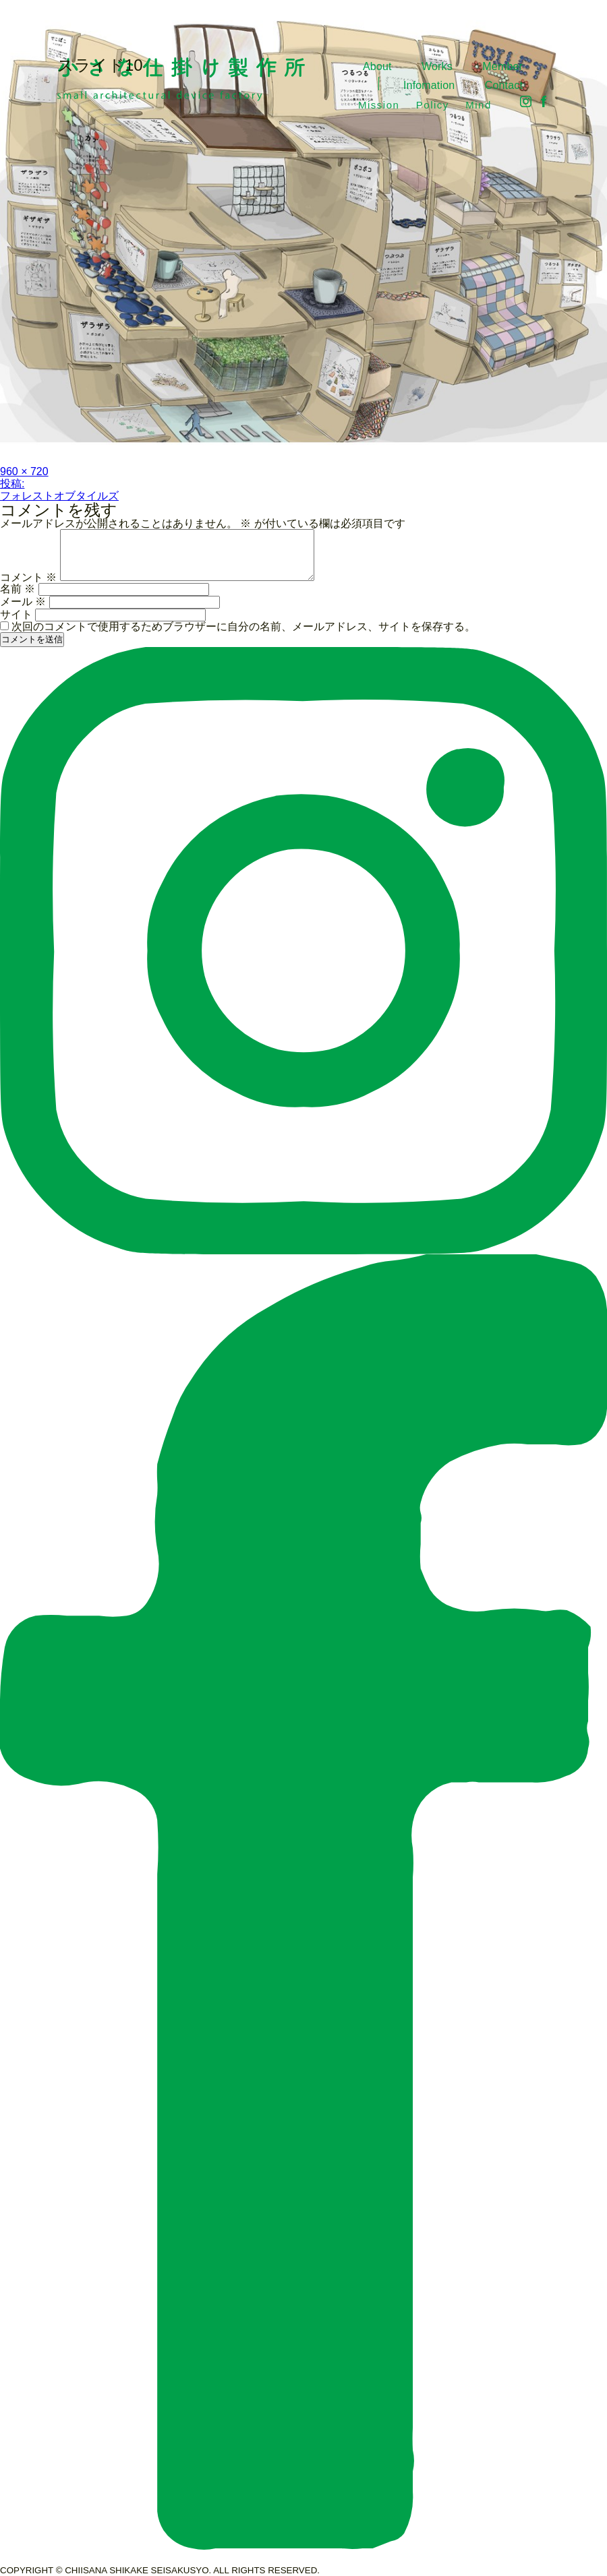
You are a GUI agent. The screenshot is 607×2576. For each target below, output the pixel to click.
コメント (28, 577)
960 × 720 (24, 471)
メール (23, 601)
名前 (17, 588)
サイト (16, 614)
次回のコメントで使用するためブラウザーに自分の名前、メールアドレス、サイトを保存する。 (243, 626)
